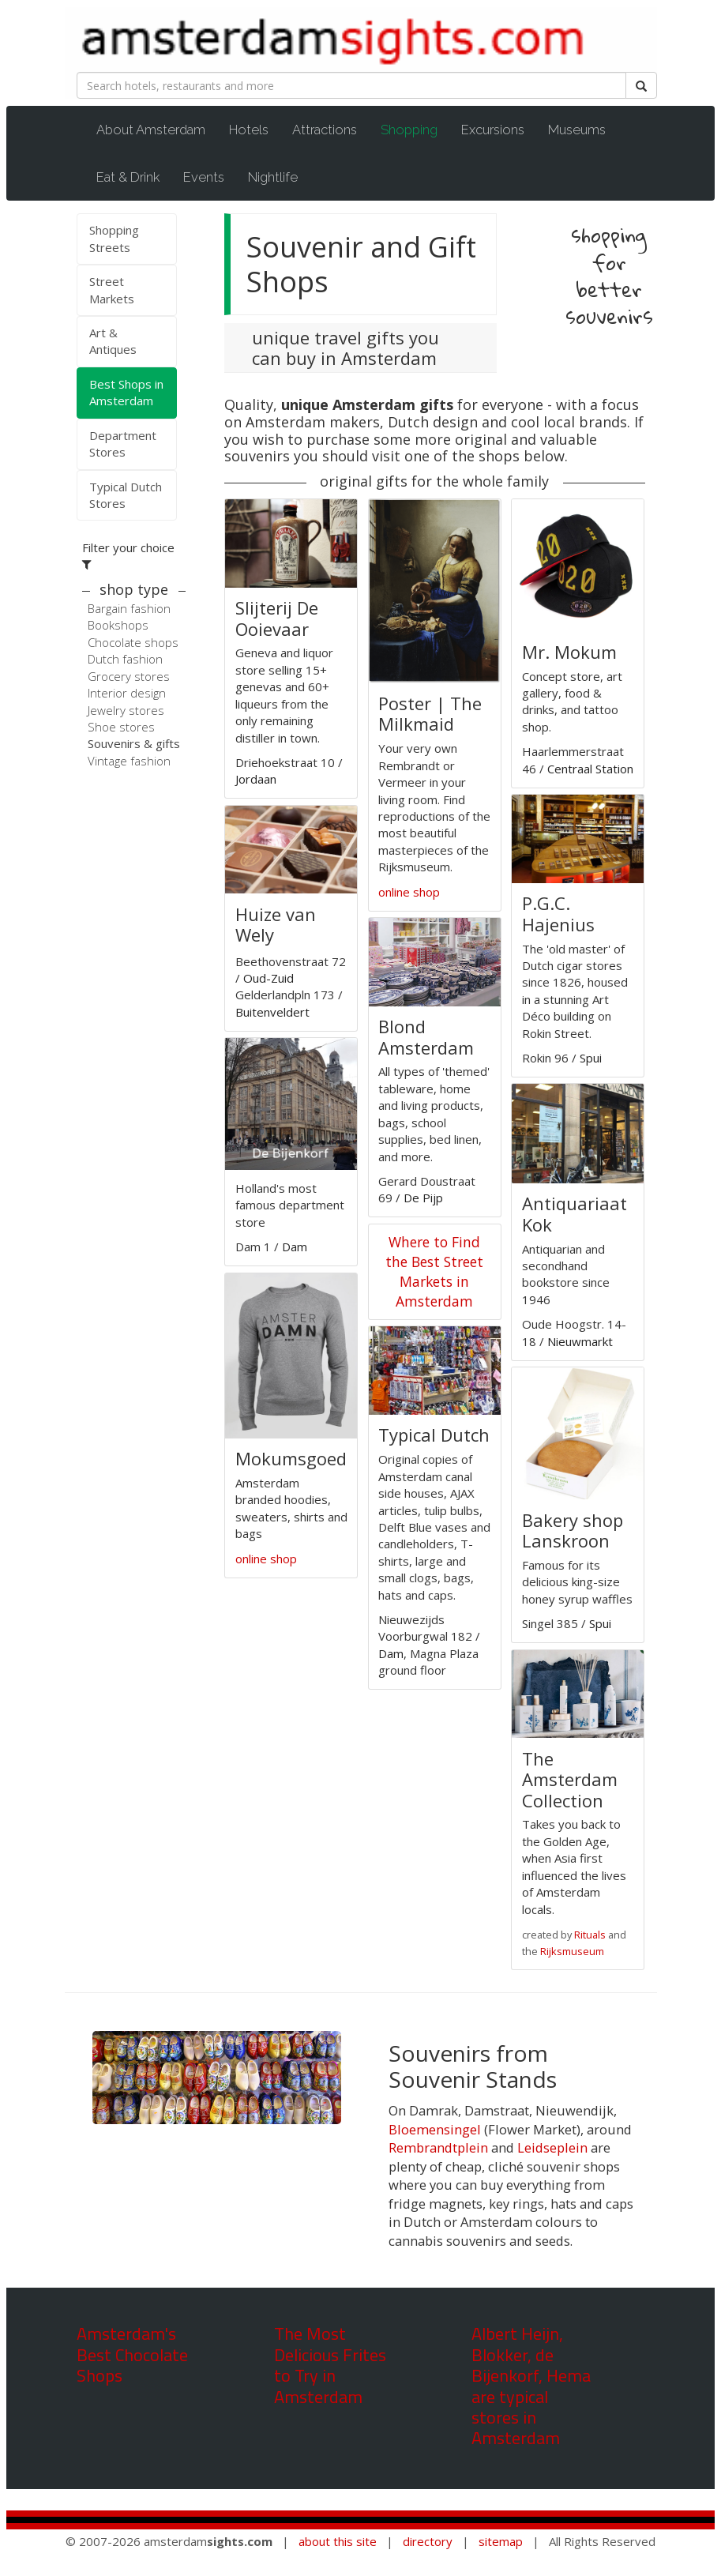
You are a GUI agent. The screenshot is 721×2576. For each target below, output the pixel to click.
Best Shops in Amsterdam (126, 392)
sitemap (501, 2541)
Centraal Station (590, 769)
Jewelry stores (126, 710)
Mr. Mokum (569, 652)
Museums (577, 129)
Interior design (127, 693)
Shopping (417, 129)
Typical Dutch (434, 1434)
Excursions (492, 129)
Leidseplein (552, 2147)
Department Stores (122, 443)
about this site (338, 2541)
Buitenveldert (272, 1012)
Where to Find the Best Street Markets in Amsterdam (434, 1271)
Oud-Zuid (268, 978)
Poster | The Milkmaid (430, 713)
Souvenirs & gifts (134, 743)
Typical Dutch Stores (125, 495)
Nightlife (273, 177)
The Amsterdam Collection (570, 1779)
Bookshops (118, 625)
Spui (591, 1058)
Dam (294, 1246)
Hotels (248, 129)
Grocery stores (129, 676)
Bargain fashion (129, 608)
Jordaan (255, 779)
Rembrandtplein (438, 2147)
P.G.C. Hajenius (558, 913)
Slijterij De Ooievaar (276, 618)
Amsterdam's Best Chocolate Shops (132, 2354)
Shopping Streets (114, 238)
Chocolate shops (133, 642)
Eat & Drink (128, 177)
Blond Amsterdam (426, 1036)
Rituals (590, 1934)
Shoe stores (121, 727)
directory (428, 2541)
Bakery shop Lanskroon (572, 1530)
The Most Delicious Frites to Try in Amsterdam (330, 2364)
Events (203, 177)
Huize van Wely (275, 924)
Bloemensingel (435, 2129)
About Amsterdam (150, 129)
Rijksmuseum (572, 1951)
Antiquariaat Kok (574, 1213)
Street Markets (111, 289)
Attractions (324, 129)
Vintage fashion (129, 761)
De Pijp (423, 1197)
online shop (266, 1558)
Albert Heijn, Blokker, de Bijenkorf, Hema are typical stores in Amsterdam (531, 2385)
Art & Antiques (113, 341)
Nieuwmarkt (580, 1341)
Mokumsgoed (291, 1458)
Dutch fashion (125, 659)
